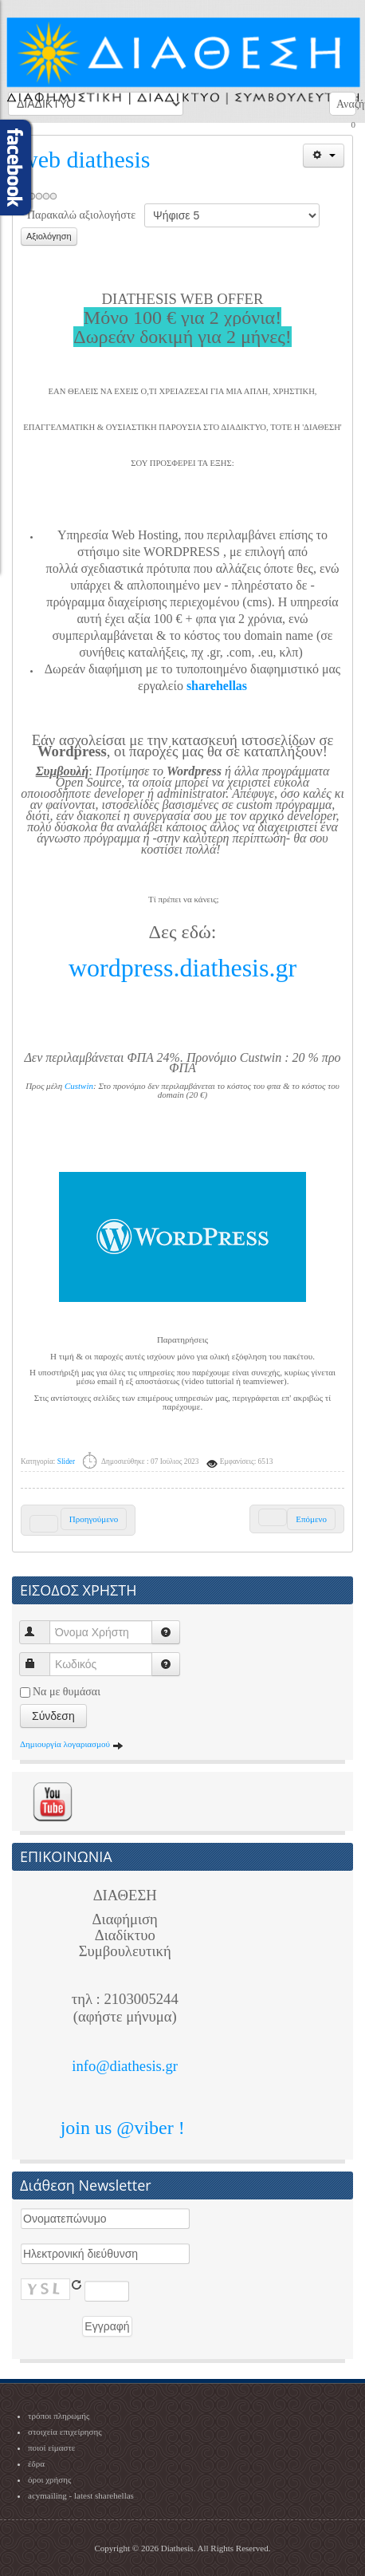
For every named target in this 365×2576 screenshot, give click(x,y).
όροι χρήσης (49, 2479)
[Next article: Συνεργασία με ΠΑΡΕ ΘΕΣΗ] (296, 1519)
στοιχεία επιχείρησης (65, 2431)
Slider (66, 1462)
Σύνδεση (53, 1716)
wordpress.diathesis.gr (182, 967)
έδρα (36, 2463)
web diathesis (85, 159)
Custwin (79, 1086)
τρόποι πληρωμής (58, 2415)
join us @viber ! (125, 2127)
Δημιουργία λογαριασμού (72, 1744)
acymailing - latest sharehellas (81, 2495)
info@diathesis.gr (125, 2065)
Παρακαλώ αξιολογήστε (81, 215)
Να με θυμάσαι (66, 1692)
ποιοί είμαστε (51, 2447)
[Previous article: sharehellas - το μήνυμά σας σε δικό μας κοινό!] (78, 1520)
